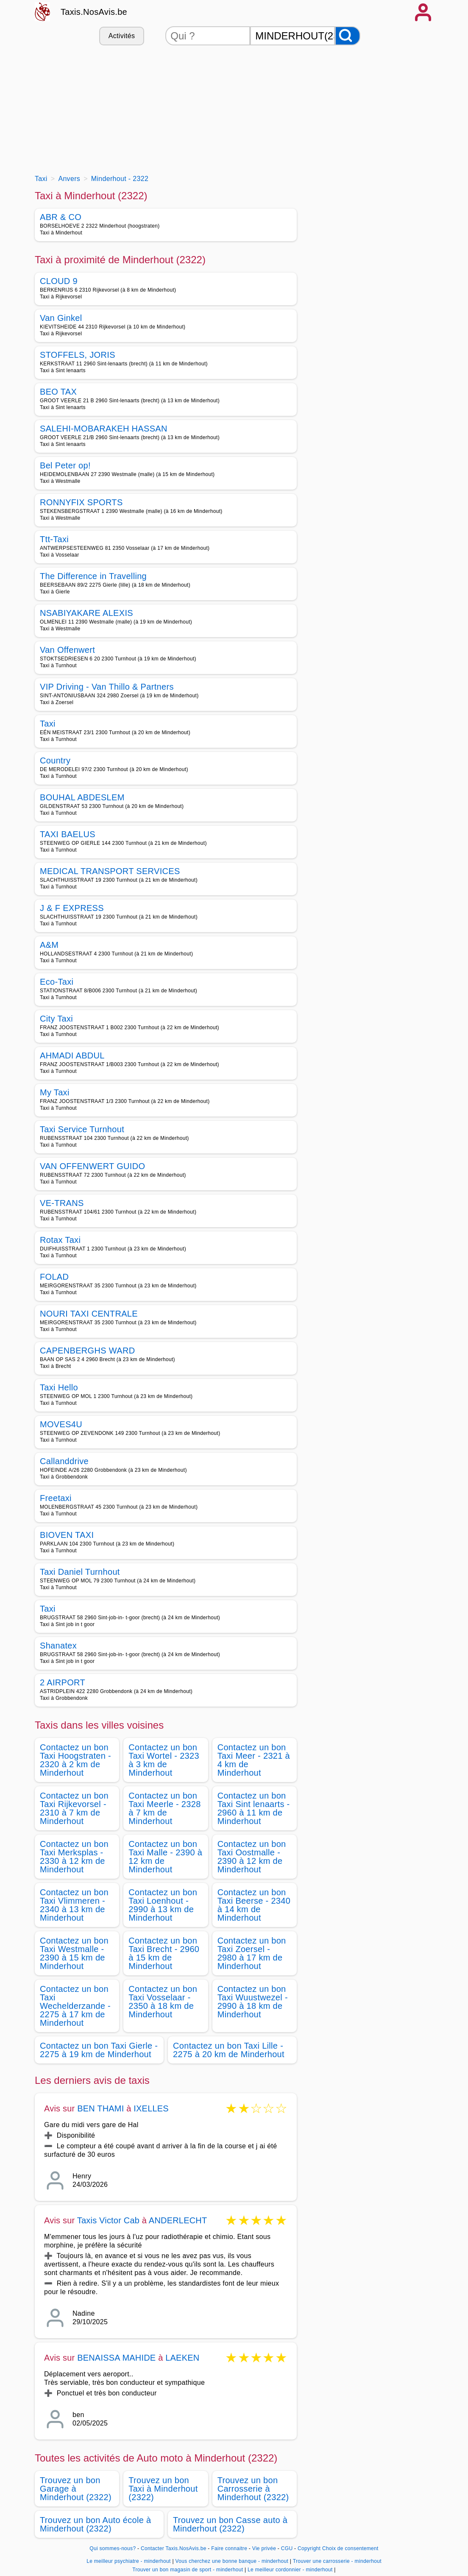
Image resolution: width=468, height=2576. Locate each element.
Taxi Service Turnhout (82, 1129)
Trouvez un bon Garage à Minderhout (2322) (75, 2489)
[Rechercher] (347, 35)
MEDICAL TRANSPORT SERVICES (110, 871)
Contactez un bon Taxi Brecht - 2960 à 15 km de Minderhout (163, 1953)
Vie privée (264, 2548)
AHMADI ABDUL (72, 1055)
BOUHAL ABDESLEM (82, 797)
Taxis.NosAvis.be (94, 12)
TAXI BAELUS (67, 834)
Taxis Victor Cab (108, 2220)
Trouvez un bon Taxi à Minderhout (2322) (163, 2489)
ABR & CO (60, 217)
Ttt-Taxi (54, 539)
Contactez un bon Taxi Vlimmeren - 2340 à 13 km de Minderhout (74, 1905)
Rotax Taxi (60, 1239)
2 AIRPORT (62, 1682)
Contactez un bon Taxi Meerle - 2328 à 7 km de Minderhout (164, 1808)
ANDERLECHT (178, 2220)
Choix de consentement (350, 2548)
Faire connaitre (229, 2548)
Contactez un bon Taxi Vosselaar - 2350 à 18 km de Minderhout (162, 2001)
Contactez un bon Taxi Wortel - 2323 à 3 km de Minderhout (163, 1760)
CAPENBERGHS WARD (87, 1350)
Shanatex (58, 1645)
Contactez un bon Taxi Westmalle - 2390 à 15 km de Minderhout (74, 1953)
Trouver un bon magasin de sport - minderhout (187, 2570)
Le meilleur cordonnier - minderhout (290, 2570)
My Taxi (55, 1092)
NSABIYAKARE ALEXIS (86, 613)
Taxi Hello (59, 1387)
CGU (287, 2548)
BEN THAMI (100, 2108)
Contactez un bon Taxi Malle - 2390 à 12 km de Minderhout (165, 1856)
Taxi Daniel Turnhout (80, 1571)
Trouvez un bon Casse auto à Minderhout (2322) (230, 2524)
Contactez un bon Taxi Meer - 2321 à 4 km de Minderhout (253, 1760)
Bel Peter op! (65, 465)
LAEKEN (182, 2357)
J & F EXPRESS (72, 908)
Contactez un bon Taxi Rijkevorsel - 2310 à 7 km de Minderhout (74, 1808)
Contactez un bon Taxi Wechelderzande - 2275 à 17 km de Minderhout (75, 2005)
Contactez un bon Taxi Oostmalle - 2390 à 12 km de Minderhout (251, 1856)
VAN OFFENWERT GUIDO (92, 1166)
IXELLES (151, 2108)
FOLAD (54, 1276)
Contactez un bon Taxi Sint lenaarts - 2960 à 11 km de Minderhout (253, 1808)
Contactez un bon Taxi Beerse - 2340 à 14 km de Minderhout (254, 1905)
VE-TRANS (62, 1203)
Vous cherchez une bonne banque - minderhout (232, 2561)
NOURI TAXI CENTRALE (89, 1313)
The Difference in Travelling (93, 576)
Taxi (48, 723)
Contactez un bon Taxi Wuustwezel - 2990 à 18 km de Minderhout (252, 2001)
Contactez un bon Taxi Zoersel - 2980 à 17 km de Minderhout (251, 1953)
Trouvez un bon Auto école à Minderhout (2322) (95, 2524)
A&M (49, 944)
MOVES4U (61, 1424)
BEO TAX (58, 391)
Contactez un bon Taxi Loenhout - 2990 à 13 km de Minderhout (162, 1905)
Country (55, 760)
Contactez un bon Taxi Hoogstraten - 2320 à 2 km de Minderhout (75, 1760)
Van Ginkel (61, 318)
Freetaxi (56, 1498)
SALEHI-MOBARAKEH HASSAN (103, 428)
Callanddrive (64, 1461)
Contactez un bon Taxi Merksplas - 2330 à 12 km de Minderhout (74, 1856)
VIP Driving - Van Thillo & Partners (107, 686)
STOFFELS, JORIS (77, 354)
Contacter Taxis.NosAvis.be (173, 2548)
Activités (122, 35)
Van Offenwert (67, 649)
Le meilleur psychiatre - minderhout (128, 2561)
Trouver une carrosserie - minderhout (337, 2561)
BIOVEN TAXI (67, 1535)
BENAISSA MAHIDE (116, 2357)
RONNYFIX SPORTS (81, 502)
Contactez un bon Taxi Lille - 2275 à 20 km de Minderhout (228, 2050)
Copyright (309, 2548)
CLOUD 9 (59, 281)
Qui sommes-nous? (112, 2548)
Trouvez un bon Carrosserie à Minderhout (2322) (253, 2489)
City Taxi (56, 1018)
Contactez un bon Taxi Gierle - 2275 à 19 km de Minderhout (99, 2050)
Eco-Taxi (56, 981)
